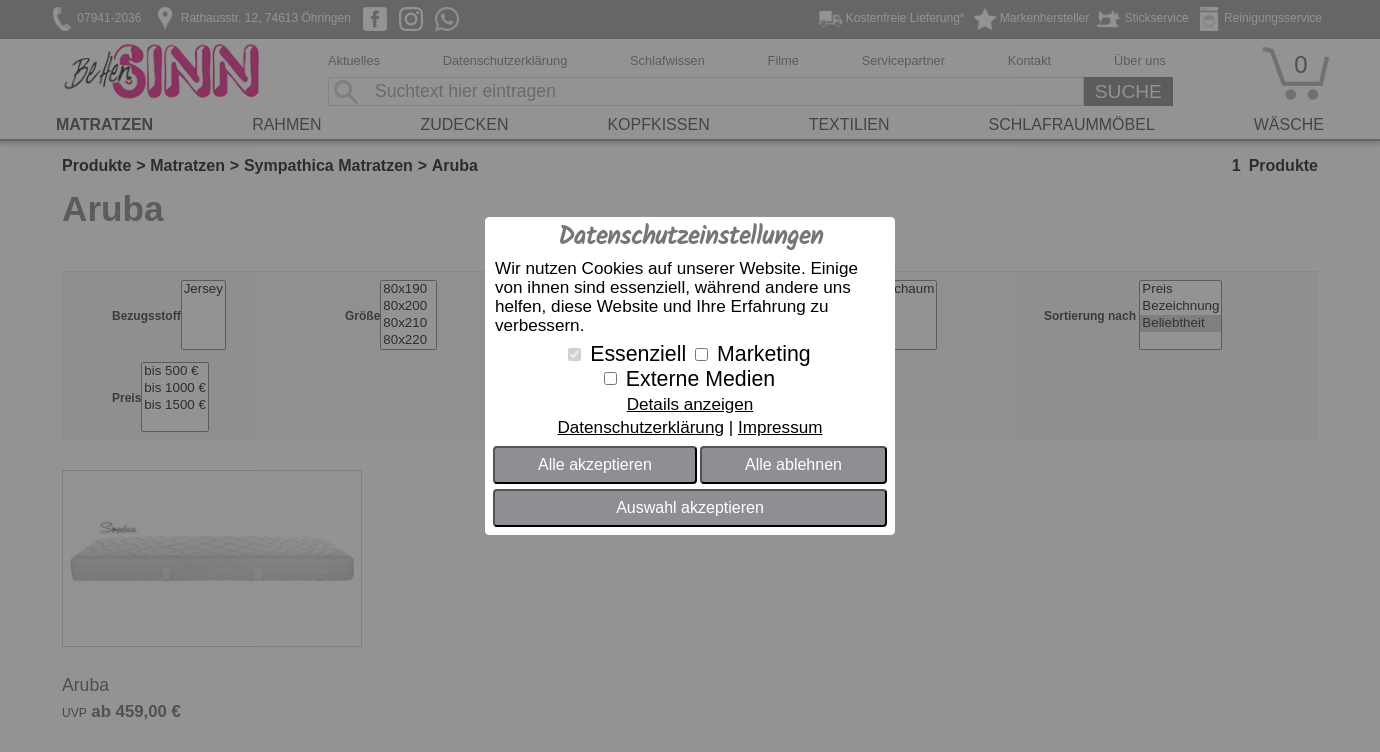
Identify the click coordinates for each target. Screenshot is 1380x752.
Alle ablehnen (793, 464)
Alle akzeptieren (595, 464)
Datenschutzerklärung (640, 427)
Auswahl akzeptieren (690, 507)
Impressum (780, 427)
